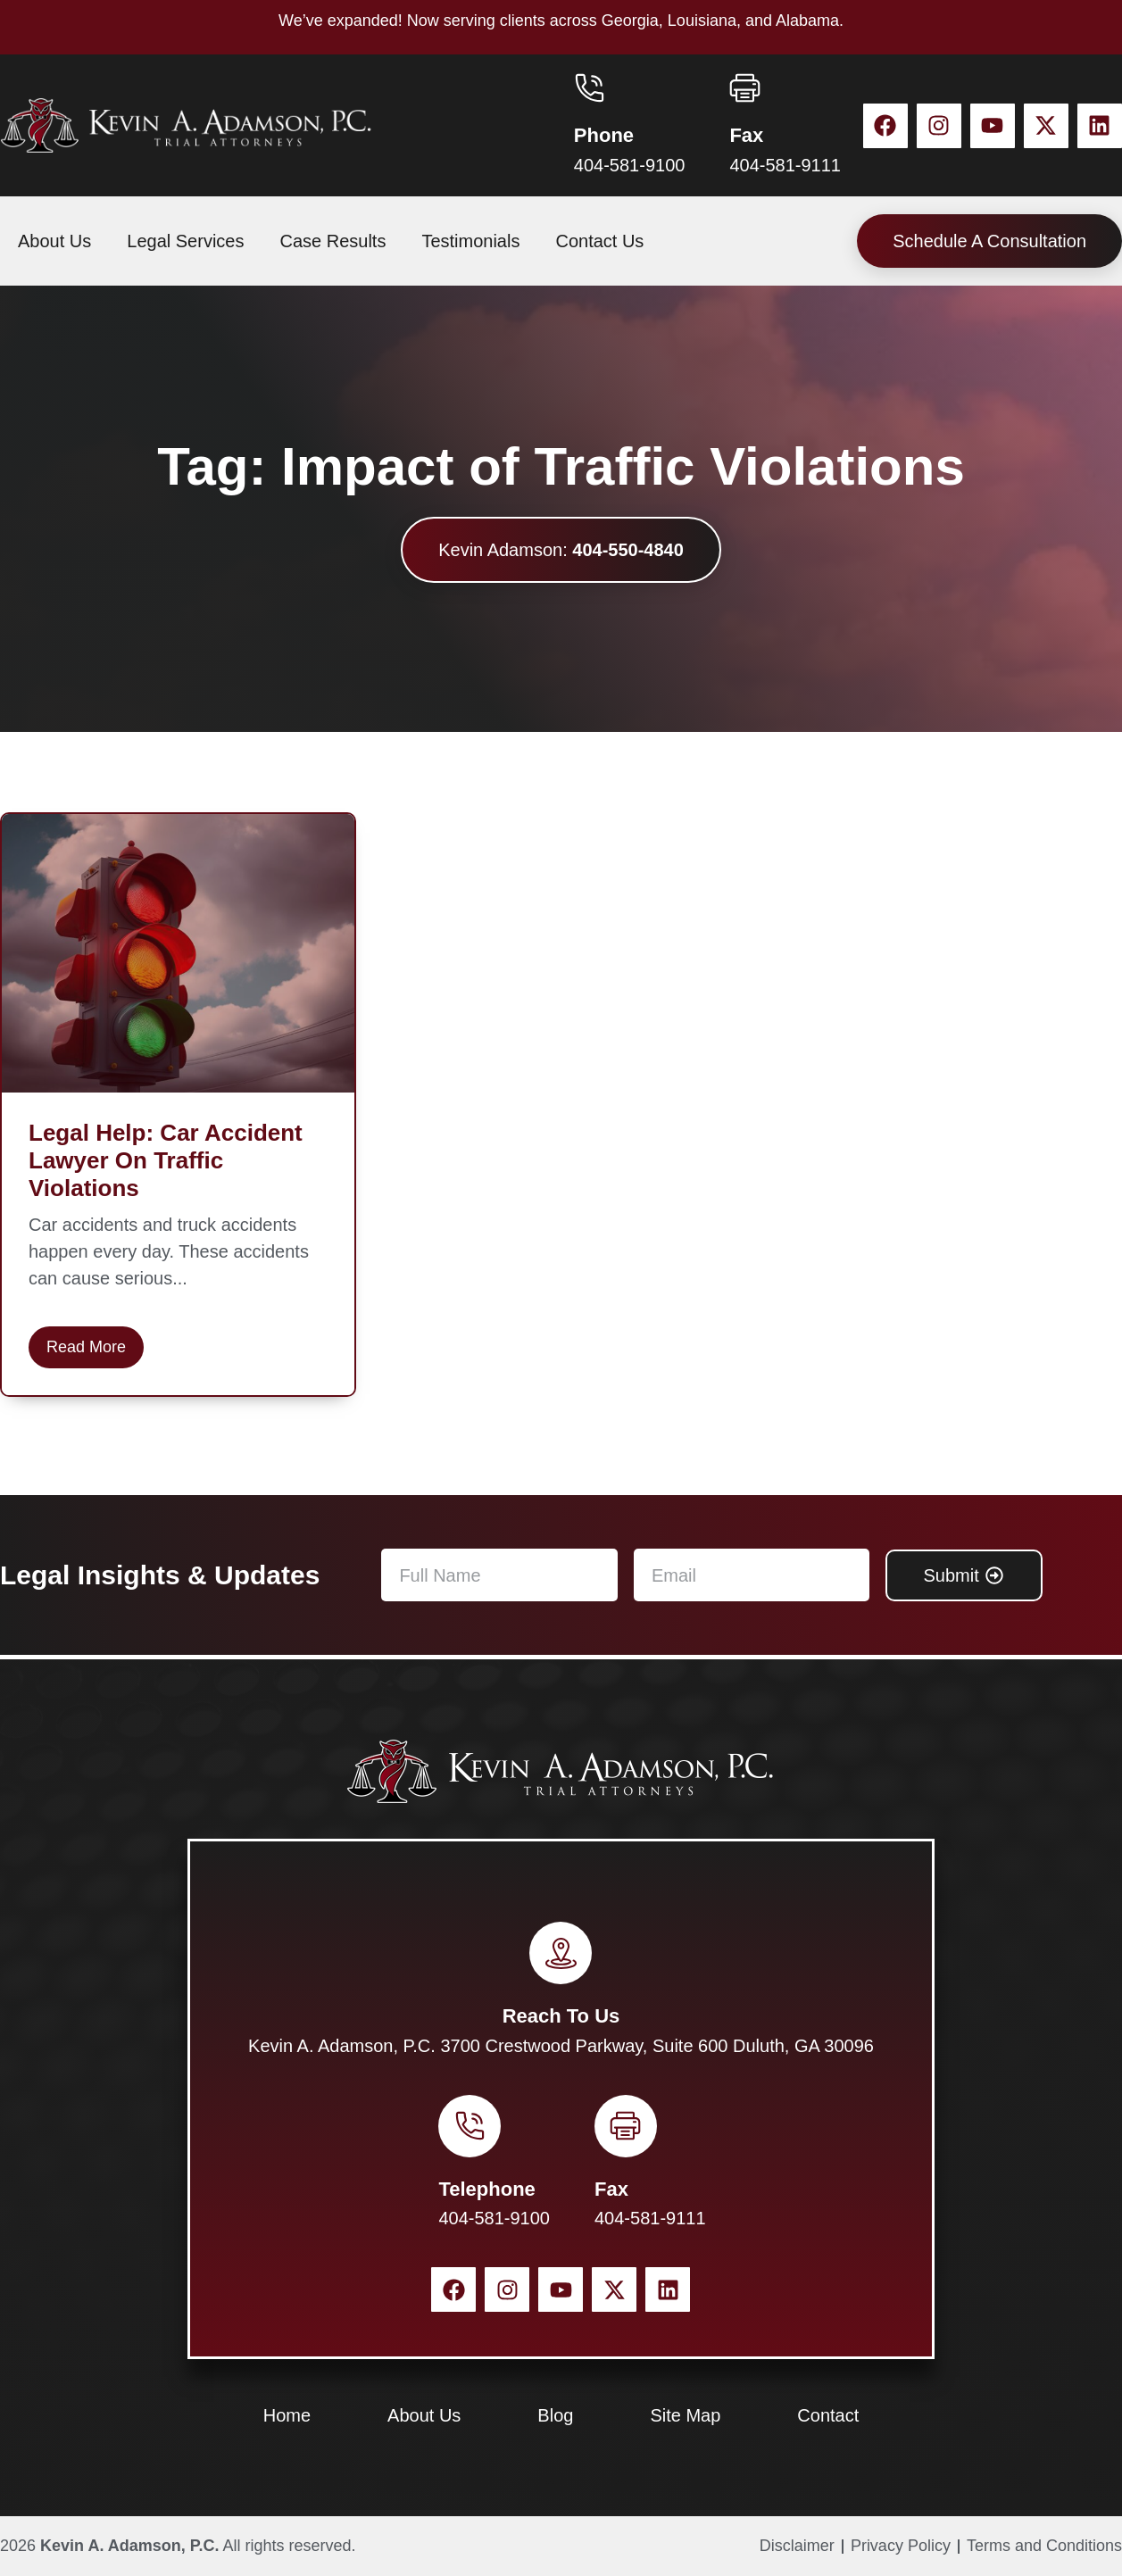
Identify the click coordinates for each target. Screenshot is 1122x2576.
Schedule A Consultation (989, 241)
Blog (555, 2415)
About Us (54, 241)
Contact (828, 2415)
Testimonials (470, 241)
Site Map (685, 2415)
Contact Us (599, 241)
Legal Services (185, 241)
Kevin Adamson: (561, 550)
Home (287, 2415)
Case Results (332, 241)
